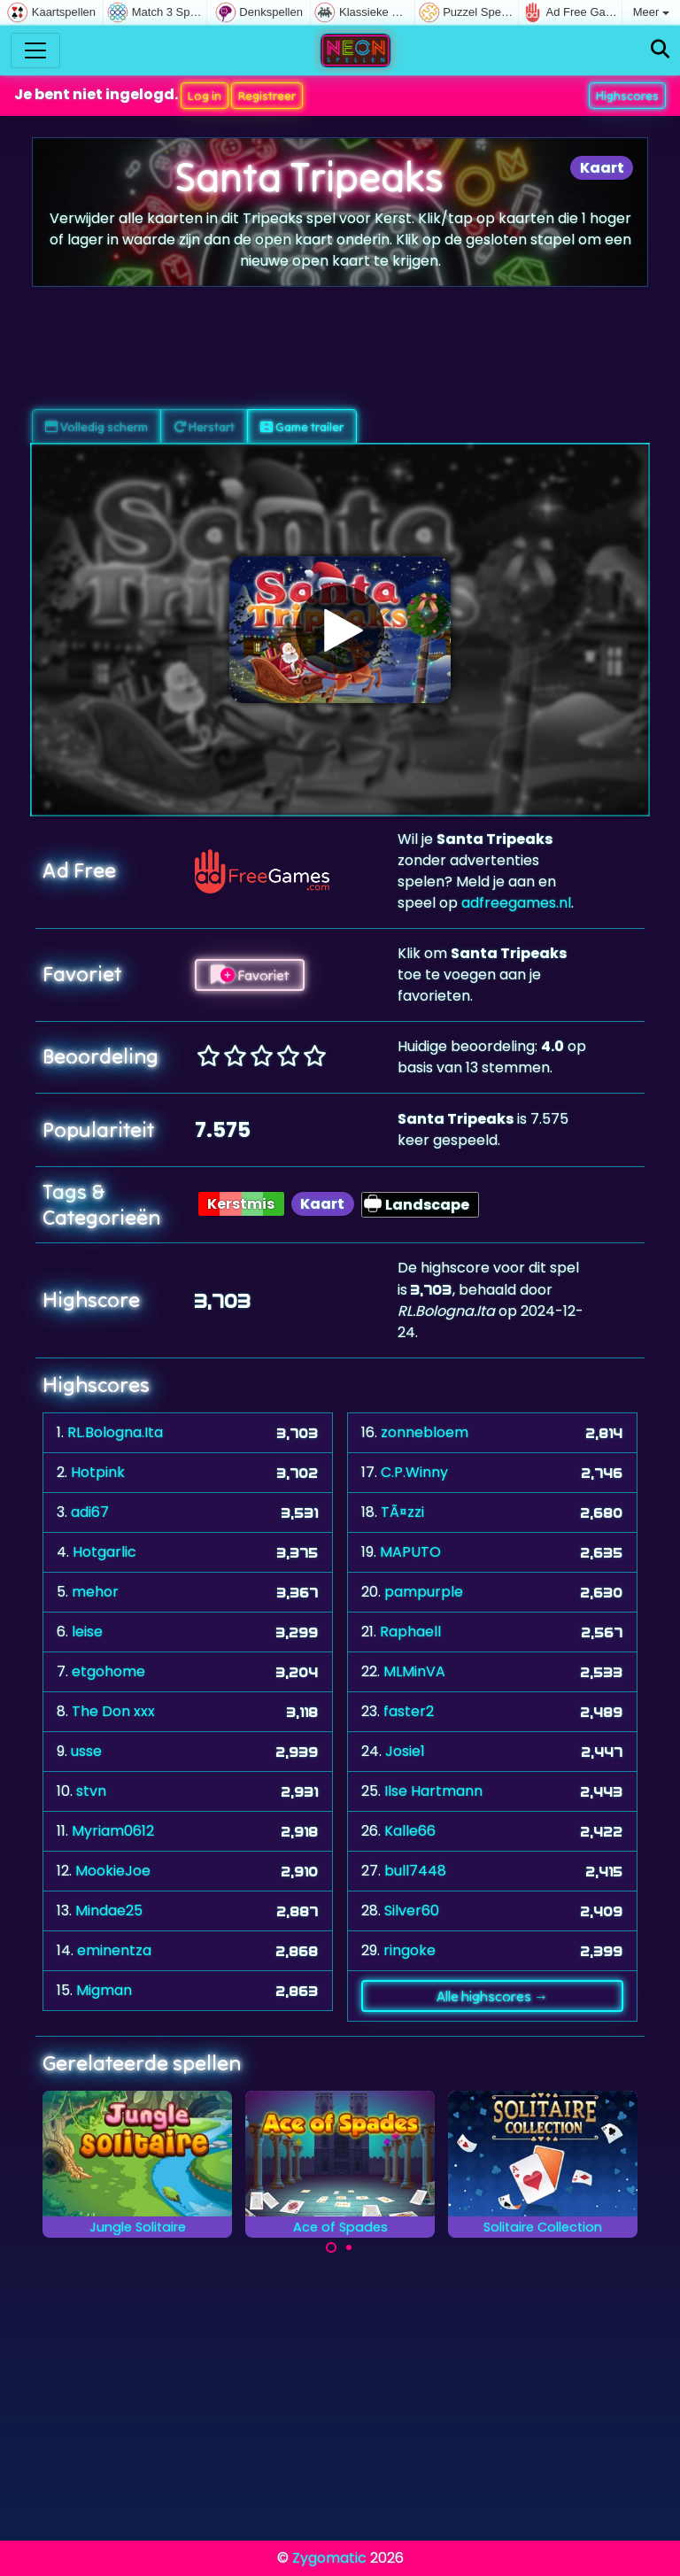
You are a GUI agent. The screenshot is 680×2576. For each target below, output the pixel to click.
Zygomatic (329, 2558)
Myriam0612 (113, 1831)
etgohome (108, 1671)
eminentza (114, 1950)
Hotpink (98, 1472)
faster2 (408, 1711)
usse (86, 1751)
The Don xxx (113, 1711)
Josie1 (405, 1751)
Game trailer (302, 427)
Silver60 (411, 1910)
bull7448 (415, 1870)
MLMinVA (414, 1671)
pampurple (423, 1592)
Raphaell (410, 1631)
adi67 (90, 1512)
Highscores (627, 96)
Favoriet (250, 975)
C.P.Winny (414, 1472)
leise (87, 1631)
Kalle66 (410, 1831)
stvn (91, 1791)
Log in (204, 96)
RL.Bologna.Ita (115, 1432)
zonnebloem (424, 1432)
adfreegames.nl (516, 903)
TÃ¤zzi (402, 1512)
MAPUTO (410, 1552)
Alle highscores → (492, 1996)
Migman (104, 1990)
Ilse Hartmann (433, 1791)
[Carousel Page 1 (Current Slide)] (331, 2247)
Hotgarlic (104, 1552)
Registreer (267, 96)
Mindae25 (109, 1910)
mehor (95, 1592)
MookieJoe (113, 1870)
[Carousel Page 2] (349, 2247)
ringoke (409, 1950)
